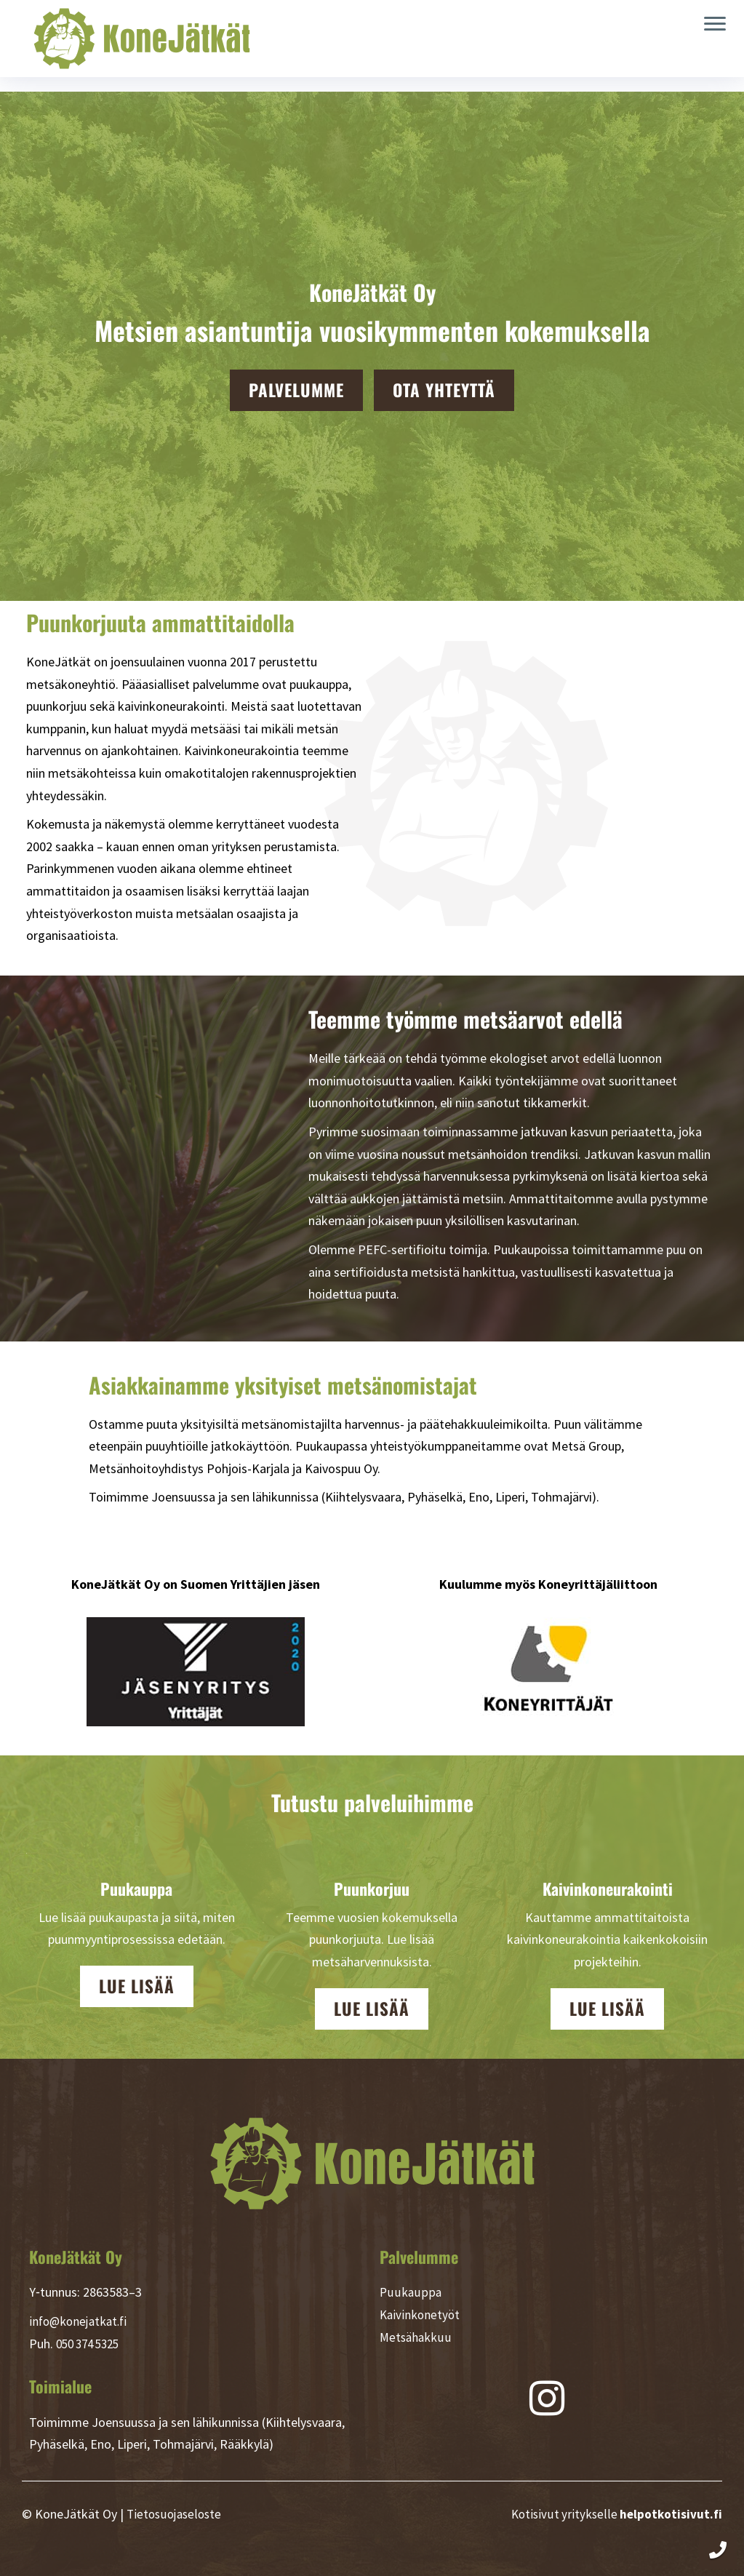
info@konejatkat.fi (80, 2321)
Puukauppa (410, 2292)
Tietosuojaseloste (176, 2513)
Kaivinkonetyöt (421, 2314)
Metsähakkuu (416, 2337)
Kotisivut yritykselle (615, 2513)
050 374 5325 (91, 2343)
